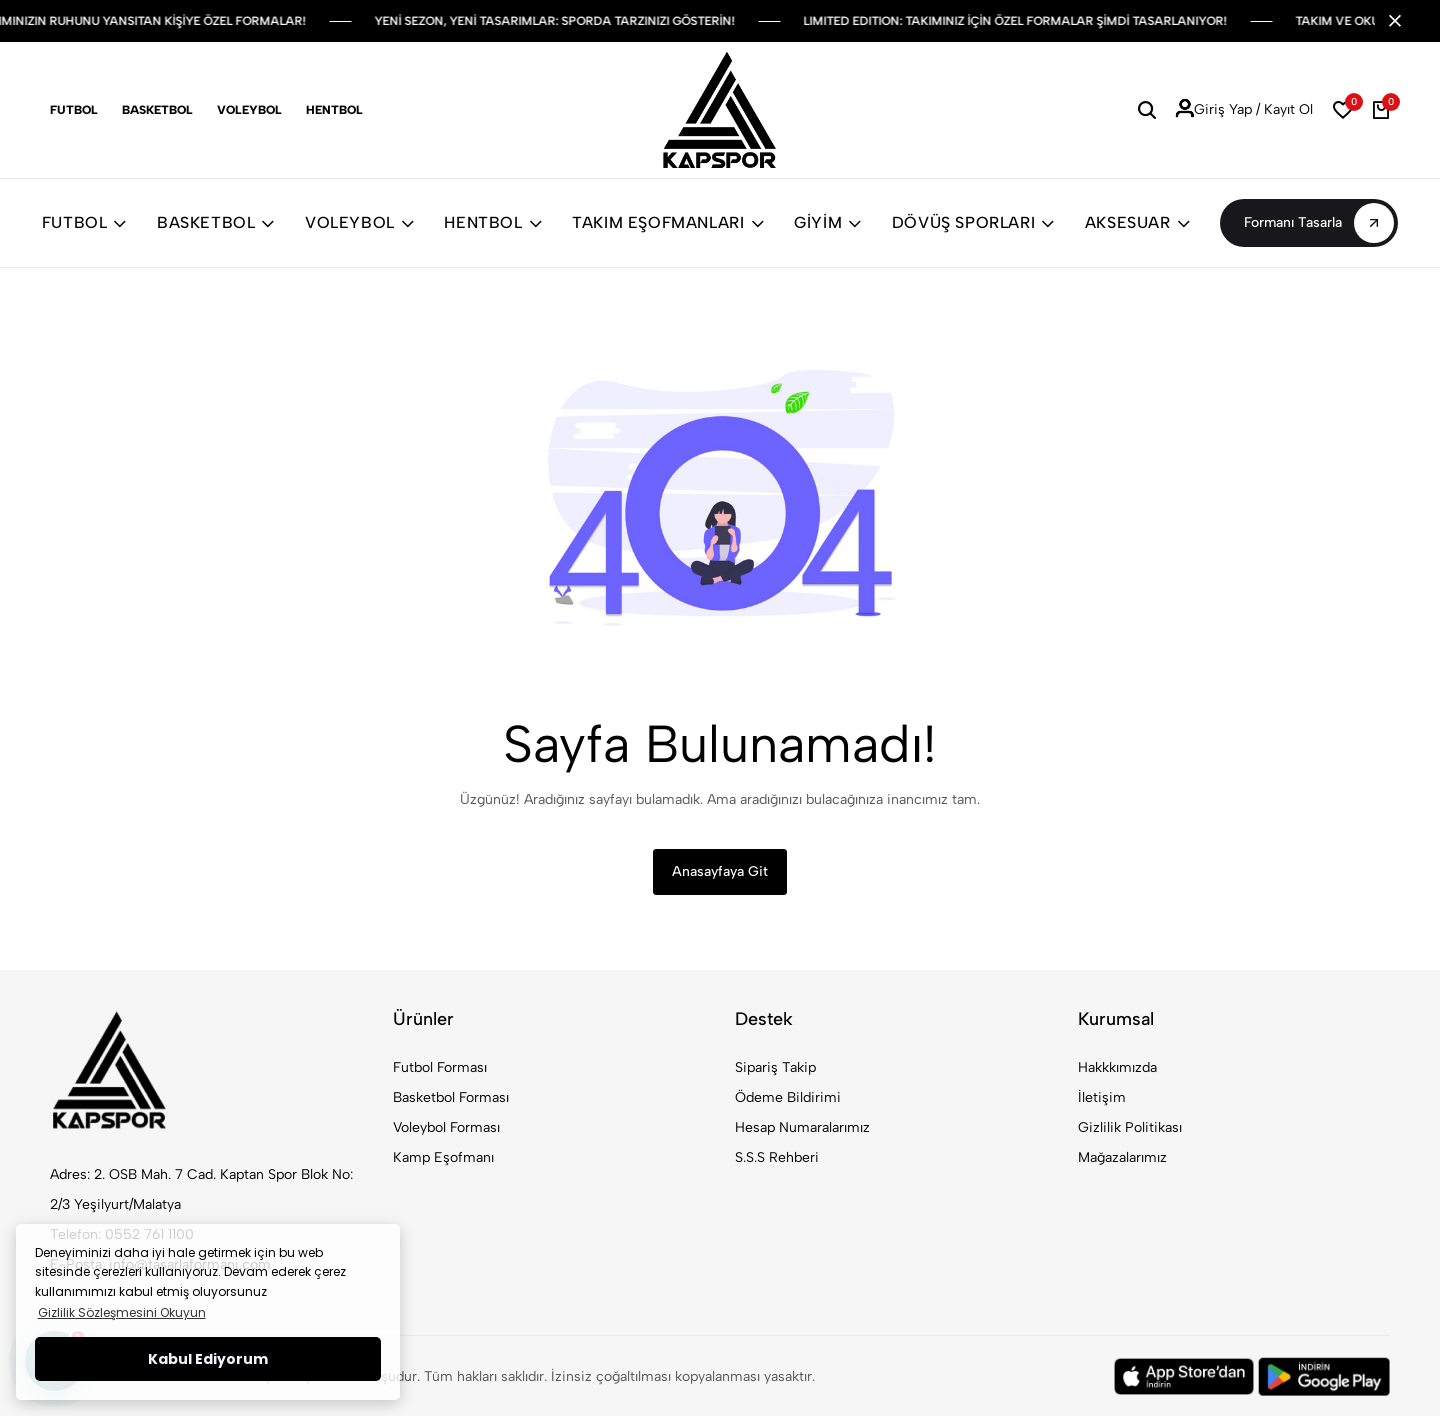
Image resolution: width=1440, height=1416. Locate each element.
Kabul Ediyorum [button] (208, 1359)
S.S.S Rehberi (777, 1157)
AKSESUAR (1137, 222)
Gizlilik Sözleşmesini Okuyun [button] (122, 1312)
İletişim (1102, 1097)
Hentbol (334, 110)
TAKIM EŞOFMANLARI (668, 222)
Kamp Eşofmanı (443, 1157)
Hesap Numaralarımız (802, 1127)
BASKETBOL (216, 222)
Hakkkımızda (1117, 1067)
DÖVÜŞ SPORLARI (973, 222)
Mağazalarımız (1122, 1157)
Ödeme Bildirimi (788, 1097)
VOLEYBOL (359, 222)
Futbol (74, 110)
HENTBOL (493, 222)
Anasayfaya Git (720, 871)
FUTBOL (84, 222)
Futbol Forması (440, 1067)
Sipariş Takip (775, 1067)
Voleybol (249, 110)
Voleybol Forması (446, 1127)
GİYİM (828, 222)
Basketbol (157, 110)
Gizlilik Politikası (1130, 1127)
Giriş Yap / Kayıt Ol (1244, 110)
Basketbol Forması (451, 1097)
